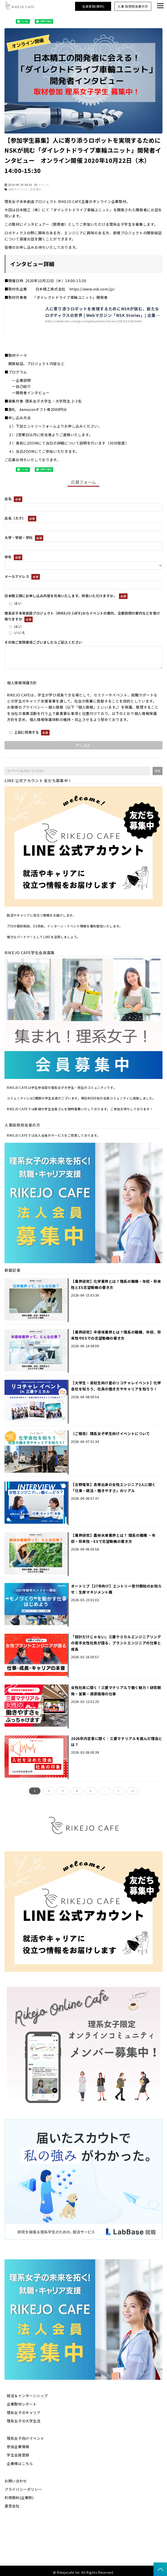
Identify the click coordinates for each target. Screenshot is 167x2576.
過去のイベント (18, 189)
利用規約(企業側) (19, 2497)
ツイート (18, 19)
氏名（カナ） (15, 518)
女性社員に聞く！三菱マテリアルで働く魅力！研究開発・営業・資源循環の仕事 (116, 1690)
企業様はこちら (20, 2463)
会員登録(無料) (93, 6)
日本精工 (35, 189)
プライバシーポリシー (23, 2489)
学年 (8, 556)
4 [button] (76, 1791)
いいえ (17, 632)
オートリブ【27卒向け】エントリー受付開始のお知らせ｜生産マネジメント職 (116, 1589)
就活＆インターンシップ (27, 2395)
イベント (44, 185)
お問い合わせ (16, 2481)
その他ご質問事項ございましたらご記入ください (43, 642)
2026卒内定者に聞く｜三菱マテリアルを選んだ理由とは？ (116, 1741)
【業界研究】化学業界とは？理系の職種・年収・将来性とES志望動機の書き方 (116, 1284)
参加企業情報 (18, 2446)
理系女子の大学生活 (24, 2421)
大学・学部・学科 (19, 537)
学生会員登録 (18, 2455)
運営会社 (12, 2506)
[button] (160, 6)
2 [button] (48, 1791)
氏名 (8, 498)
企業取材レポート (22, 2404)
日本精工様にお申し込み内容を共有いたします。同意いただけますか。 (61, 595)
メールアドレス (17, 576)
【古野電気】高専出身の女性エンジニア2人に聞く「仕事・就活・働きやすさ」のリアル (113, 1487)
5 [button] (90, 1791)
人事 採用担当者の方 (133, 6)
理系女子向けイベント (25, 2438)
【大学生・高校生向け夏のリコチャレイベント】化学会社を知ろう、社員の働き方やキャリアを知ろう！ (116, 1386)
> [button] (118, 1791)
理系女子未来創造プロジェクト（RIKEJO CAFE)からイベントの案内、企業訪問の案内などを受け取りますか (82, 616)
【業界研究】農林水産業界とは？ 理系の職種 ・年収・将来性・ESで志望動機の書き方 (113, 1538)
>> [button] (132, 1791)
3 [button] (62, 1791)
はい (15, 603)
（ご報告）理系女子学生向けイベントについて (110, 1433)
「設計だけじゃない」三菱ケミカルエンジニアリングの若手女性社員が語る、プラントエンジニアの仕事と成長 (116, 1643)
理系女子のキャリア (24, 2412)
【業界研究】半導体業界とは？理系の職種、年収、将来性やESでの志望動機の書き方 (116, 1335)
